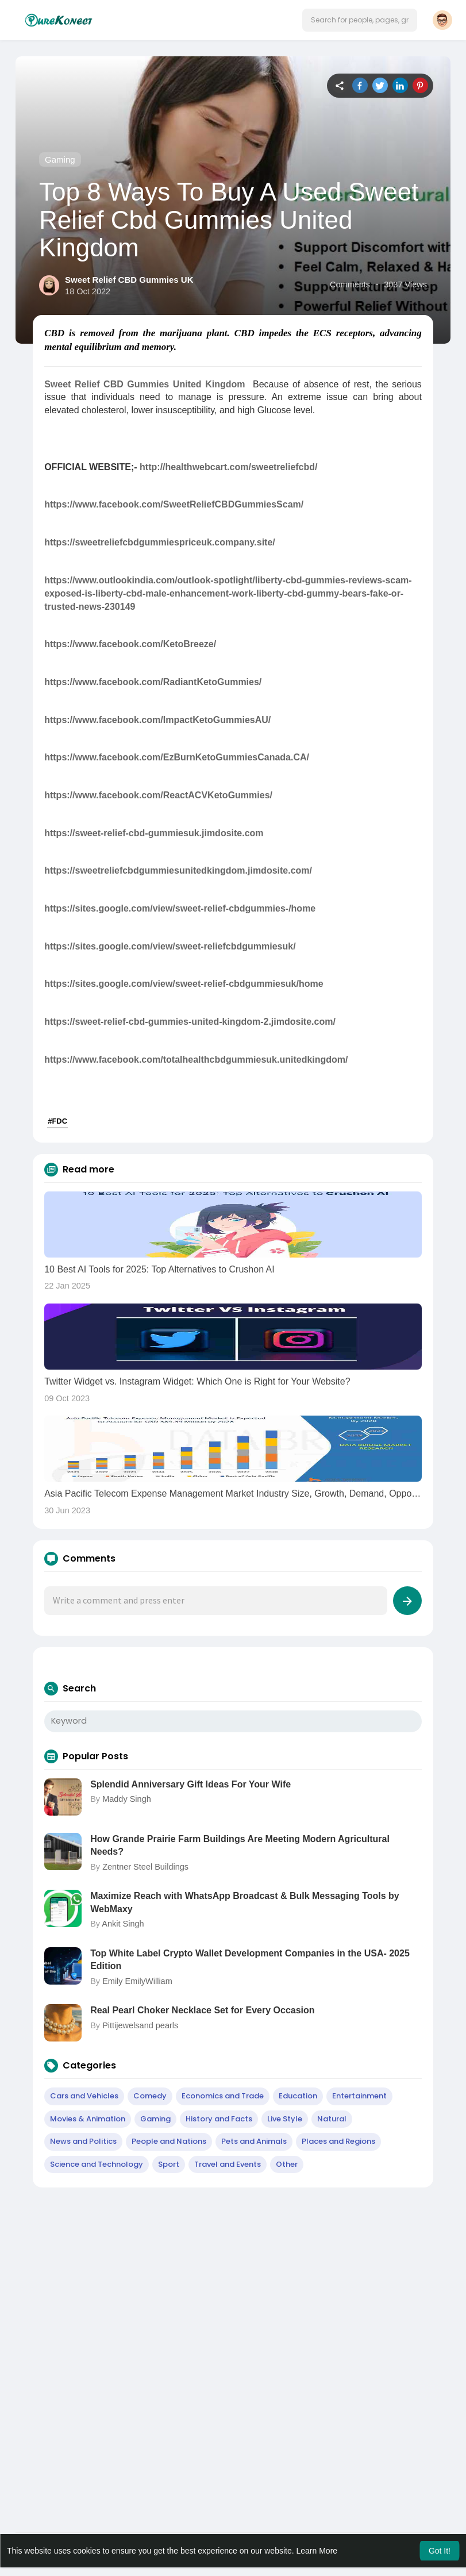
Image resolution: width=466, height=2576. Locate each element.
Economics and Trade (223, 2095)
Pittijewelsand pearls (140, 2025)
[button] (359, 20)
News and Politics (83, 2141)
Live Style (284, 2118)
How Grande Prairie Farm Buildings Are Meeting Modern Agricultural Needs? (240, 1845)
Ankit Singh (123, 1923)
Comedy (150, 2095)
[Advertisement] (233, 2279)
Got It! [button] (439, 2550)
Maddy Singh (126, 1799)
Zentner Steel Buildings (145, 1866)
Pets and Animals (254, 2141)
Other (287, 2164)
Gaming (60, 159)
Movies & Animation (87, 2118)
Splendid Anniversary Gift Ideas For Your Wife (190, 1784)
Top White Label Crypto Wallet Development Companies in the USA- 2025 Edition (250, 1959)
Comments (350, 284)
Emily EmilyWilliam (137, 1981)
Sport (168, 2164)
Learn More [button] (317, 2550)
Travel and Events (227, 2164)
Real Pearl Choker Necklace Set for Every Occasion (202, 2010)
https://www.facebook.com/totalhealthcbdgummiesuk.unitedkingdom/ (196, 1059)
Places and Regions (338, 2141)
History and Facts (219, 2118)
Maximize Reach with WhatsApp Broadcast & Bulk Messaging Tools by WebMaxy (244, 1902)
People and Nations (169, 2141)
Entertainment (359, 2095)
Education (298, 2095)
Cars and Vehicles (84, 2095)
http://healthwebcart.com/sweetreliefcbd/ (228, 467)
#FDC (57, 1121)
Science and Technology (96, 2164)
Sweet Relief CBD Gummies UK (129, 279)
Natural (331, 2118)
